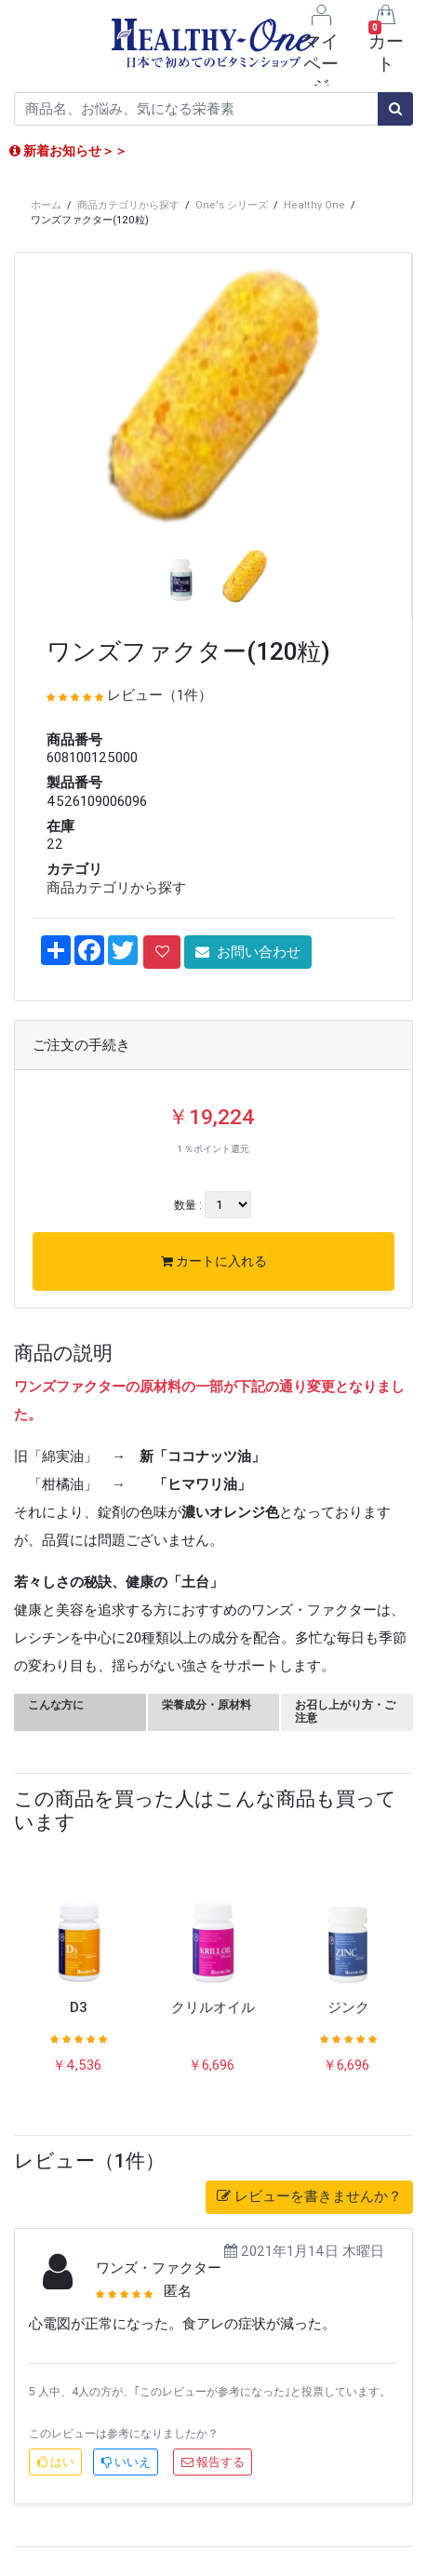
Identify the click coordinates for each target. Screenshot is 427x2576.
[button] (44, 462)
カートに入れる (214, 1261)
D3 (78, 2007)
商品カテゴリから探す (128, 204)
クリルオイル (213, 2007)
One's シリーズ (231, 204)
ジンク (348, 2007)
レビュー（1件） (159, 695)
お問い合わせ (247, 951)
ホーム (46, 204)
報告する (213, 2462)
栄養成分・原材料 (206, 1704)
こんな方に (56, 1704)
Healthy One (314, 204)
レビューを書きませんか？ (309, 2196)
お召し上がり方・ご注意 (345, 1710)
